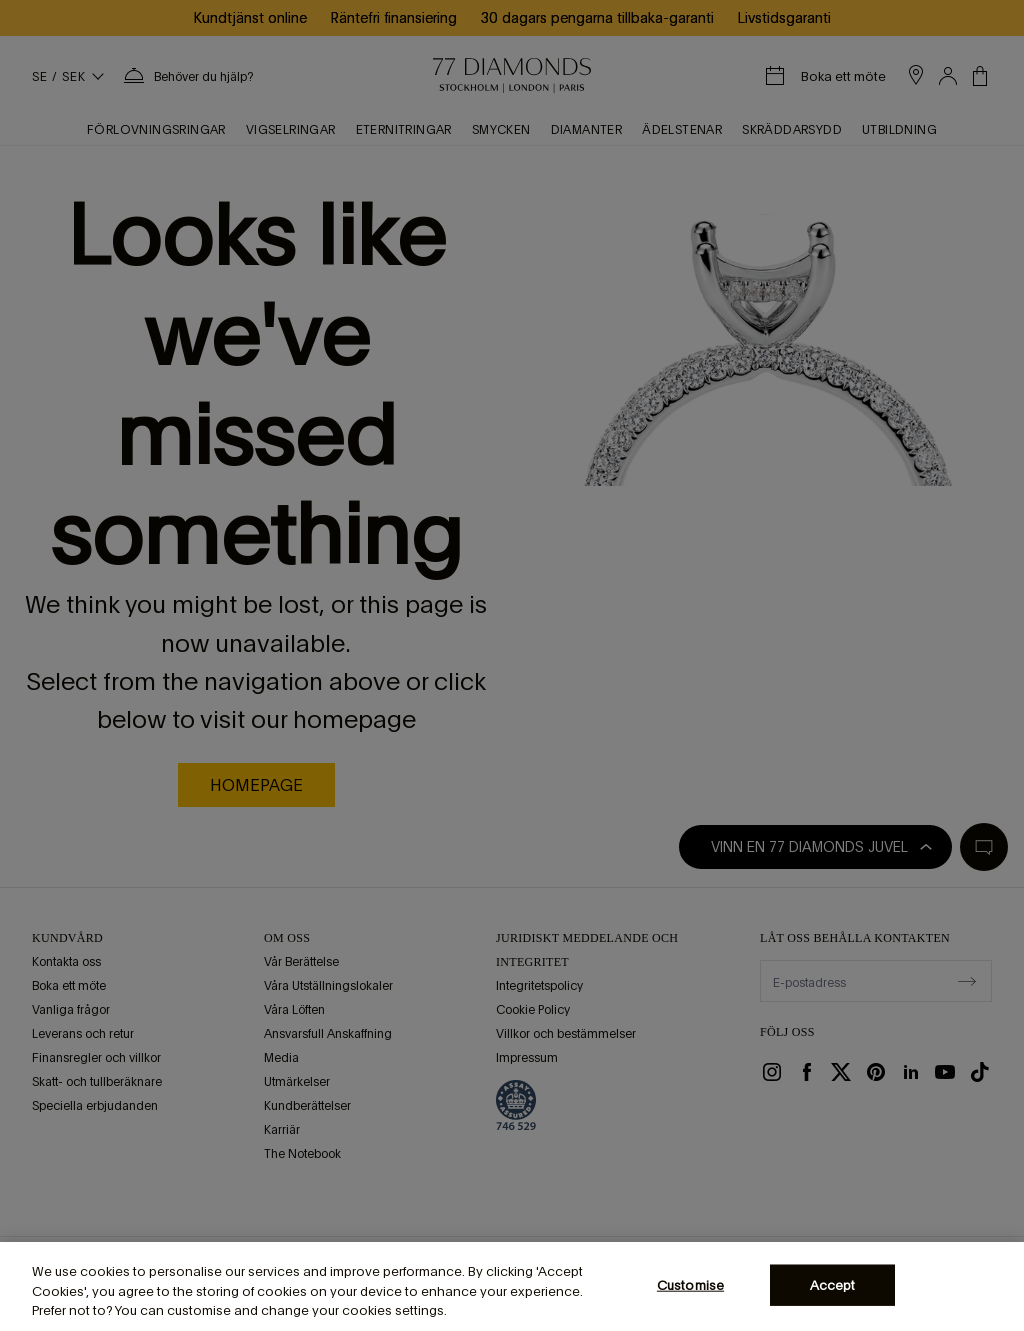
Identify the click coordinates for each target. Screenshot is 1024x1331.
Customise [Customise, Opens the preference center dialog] (690, 1284)
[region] (512, 1286)
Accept (833, 1284)
